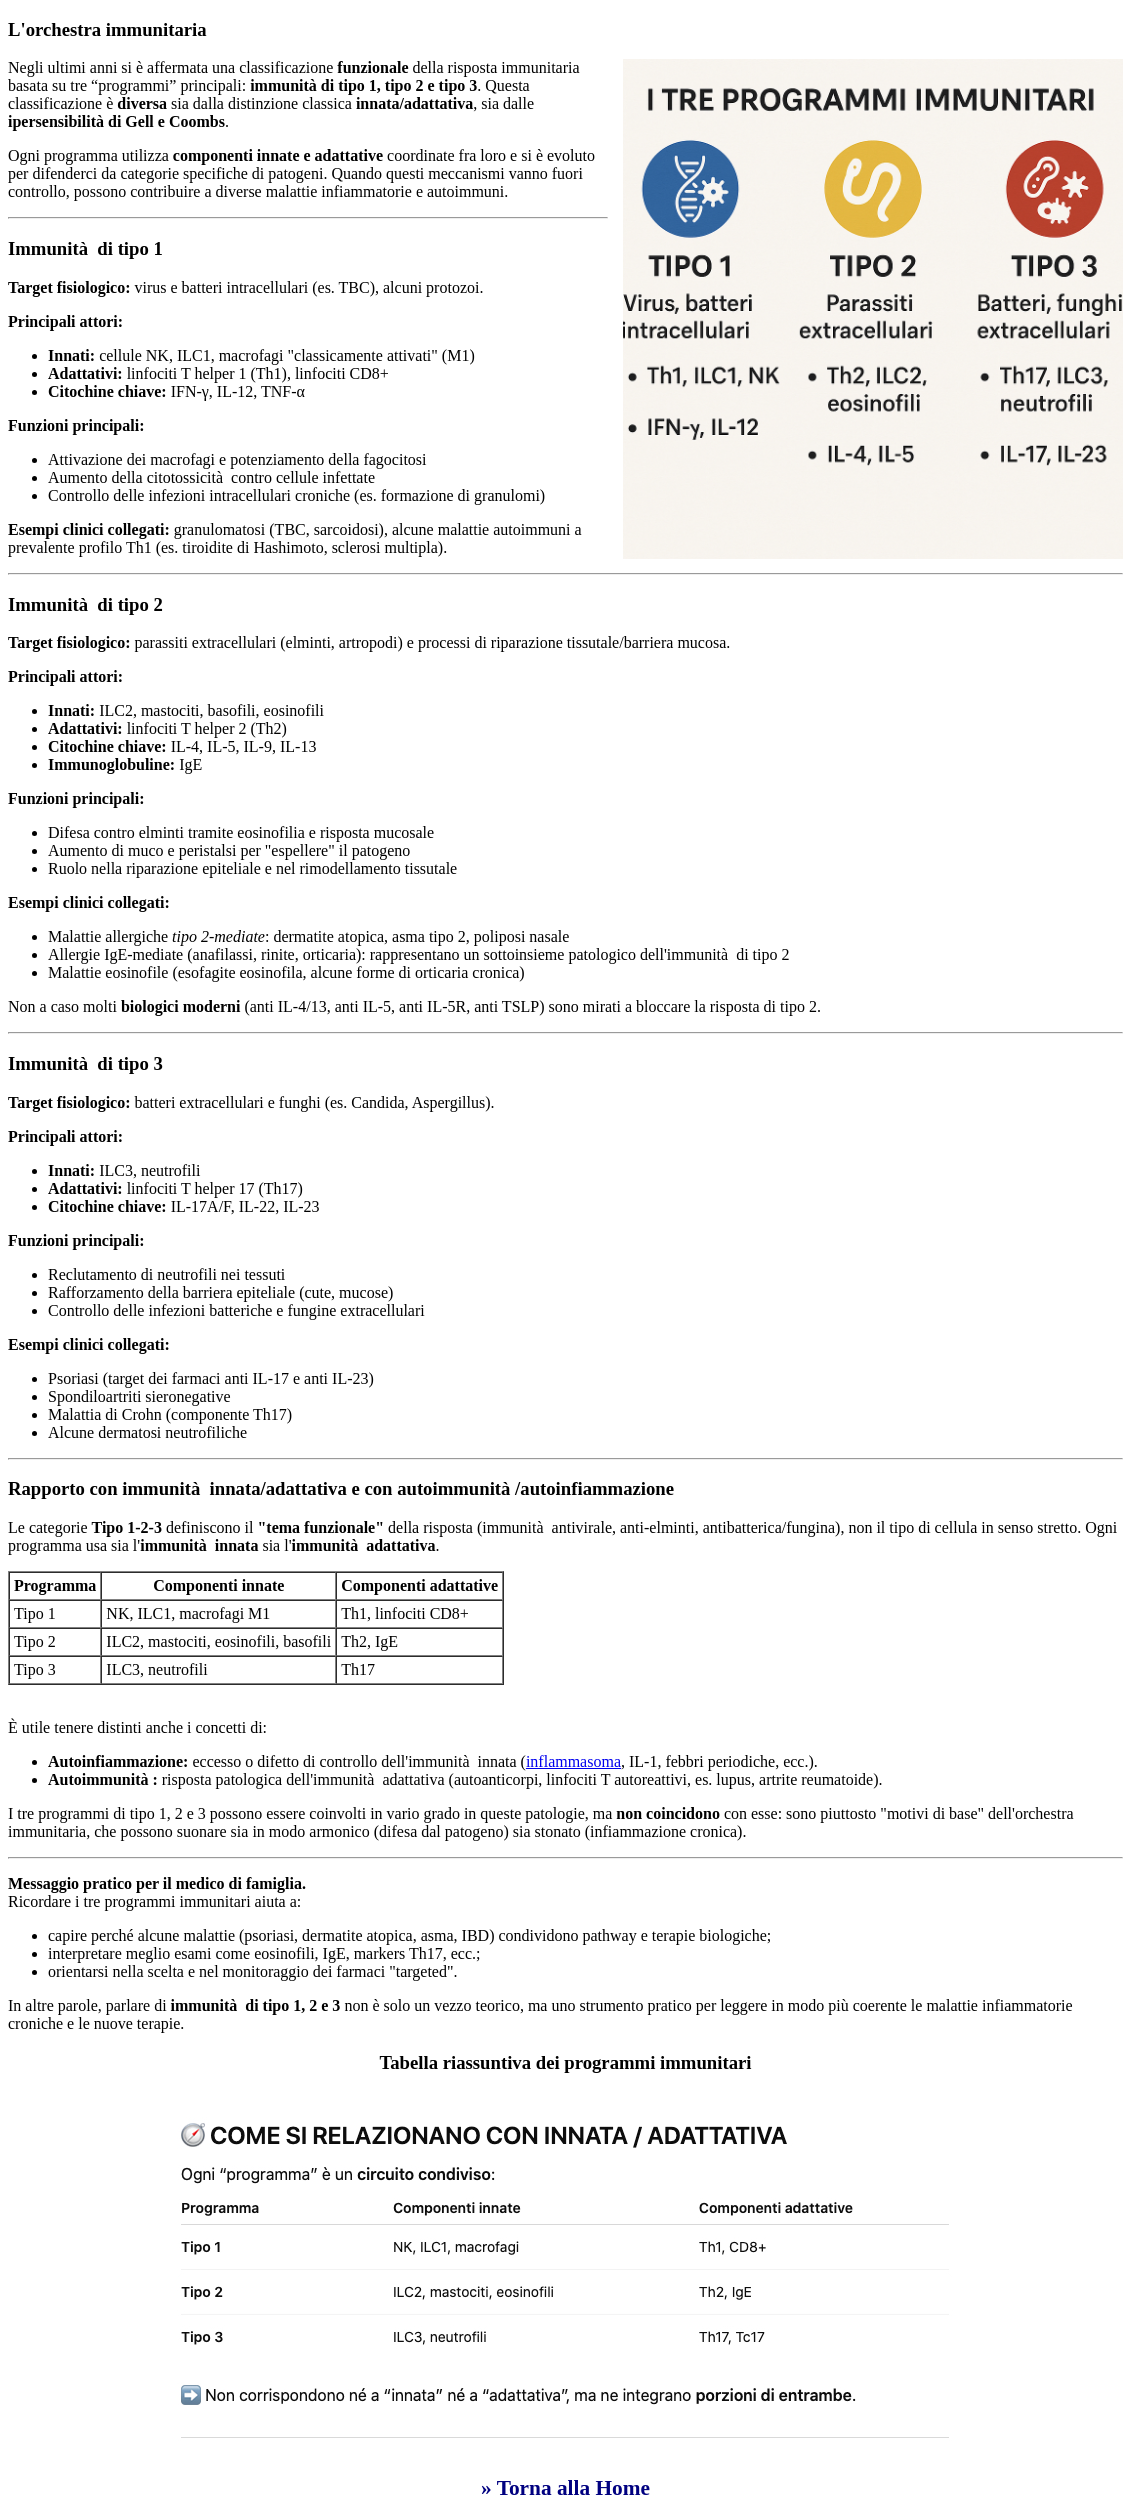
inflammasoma (573, 1761)
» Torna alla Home (565, 2488)
